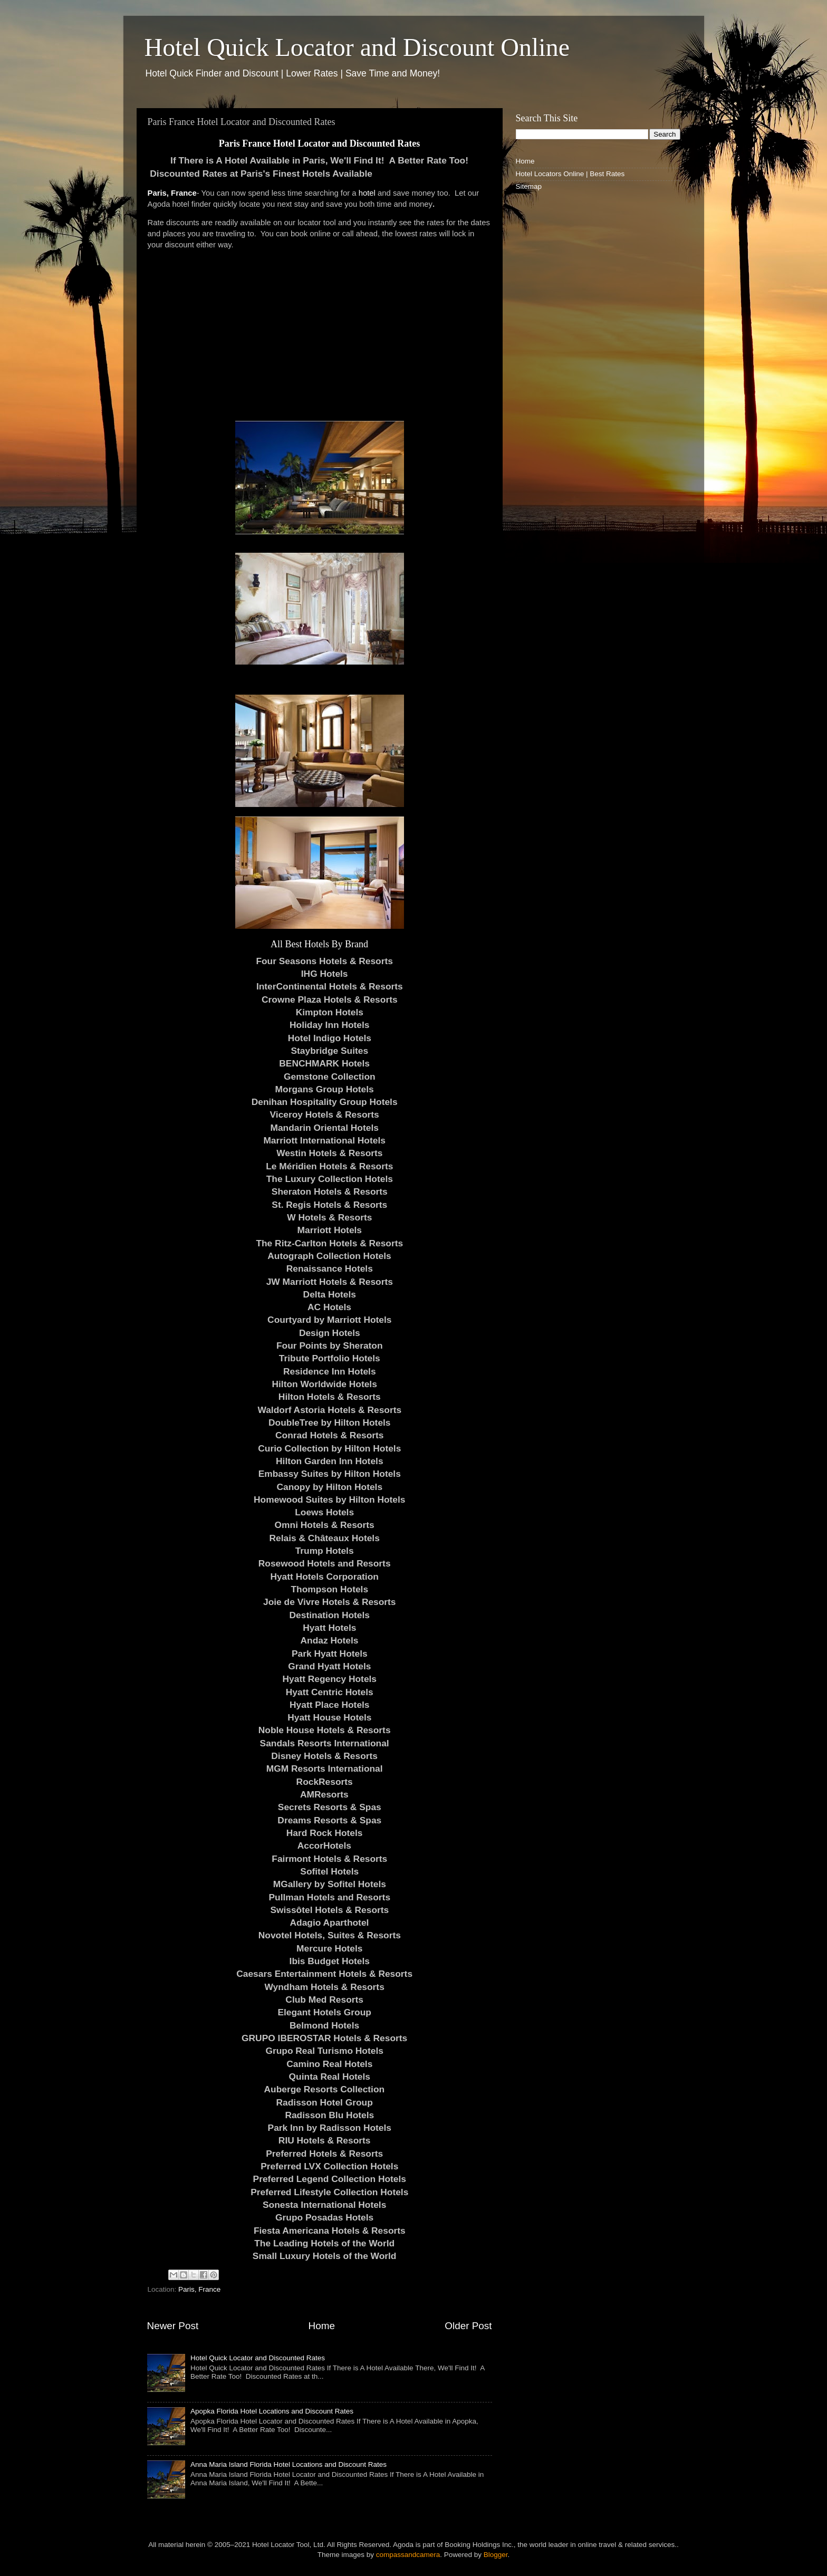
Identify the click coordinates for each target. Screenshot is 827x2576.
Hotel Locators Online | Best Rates (570, 174)
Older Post (468, 2325)
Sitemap (529, 186)
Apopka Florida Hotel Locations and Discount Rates (271, 2411)
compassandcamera (408, 2555)
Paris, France (172, 193)
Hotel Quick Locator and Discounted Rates (257, 2358)
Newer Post (173, 2325)
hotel (367, 193)
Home (322, 2325)
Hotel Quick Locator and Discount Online (357, 47)
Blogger (496, 2555)
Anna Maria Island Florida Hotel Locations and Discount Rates (288, 2464)
